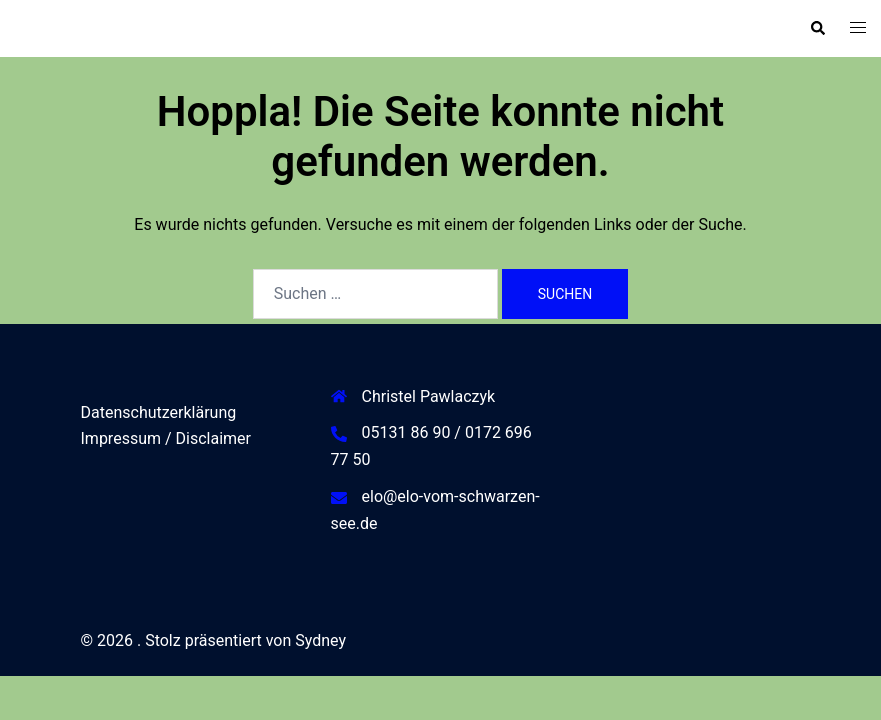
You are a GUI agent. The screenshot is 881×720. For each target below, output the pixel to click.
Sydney (320, 640)
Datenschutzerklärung (159, 412)
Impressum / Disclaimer (166, 438)
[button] (817, 28)
